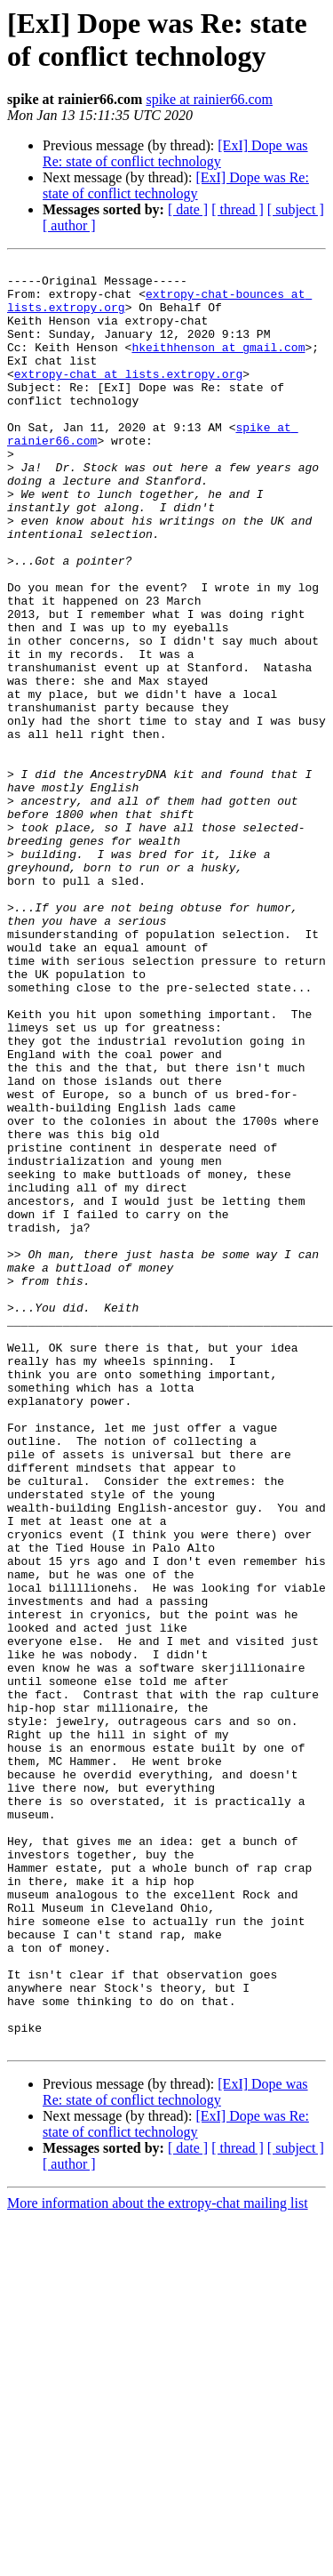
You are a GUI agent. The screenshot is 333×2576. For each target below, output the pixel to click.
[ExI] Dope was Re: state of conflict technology (175, 153)
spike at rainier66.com (209, 99)
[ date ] (188, 209)
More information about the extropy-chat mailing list (157, 2560)
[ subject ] (295, 209)
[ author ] (69, 225)
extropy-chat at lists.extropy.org (128, 397)
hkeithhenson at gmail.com (218, 365)
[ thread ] (237, 209)
